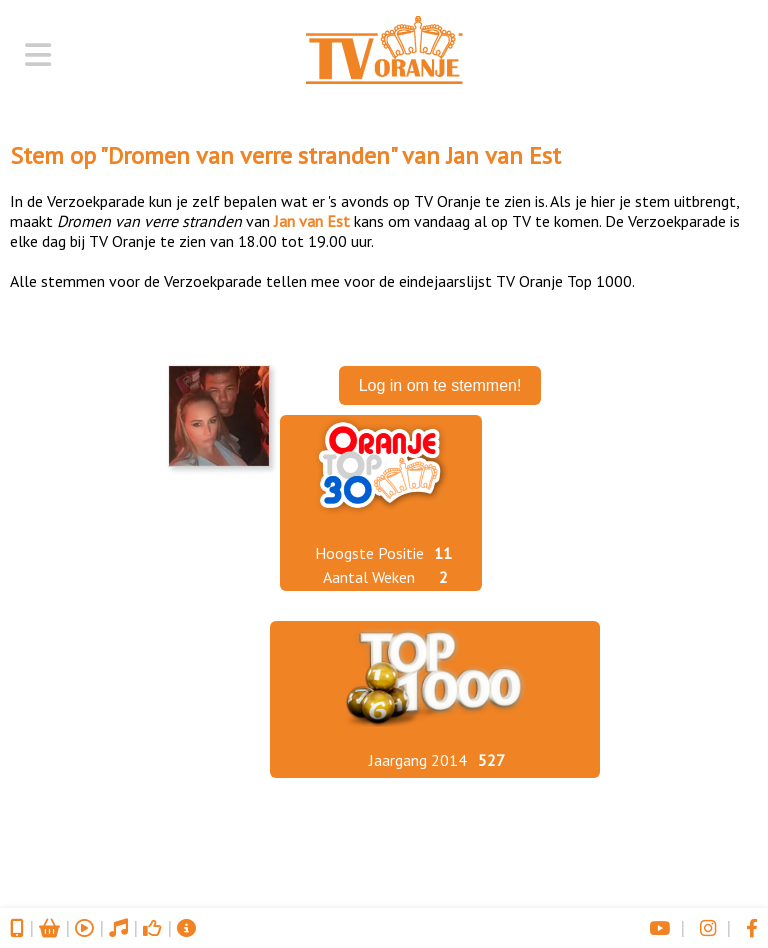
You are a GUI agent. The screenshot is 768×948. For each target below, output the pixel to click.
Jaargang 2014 (418, 760)
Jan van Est (503, 155)
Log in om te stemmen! (440, 385)
